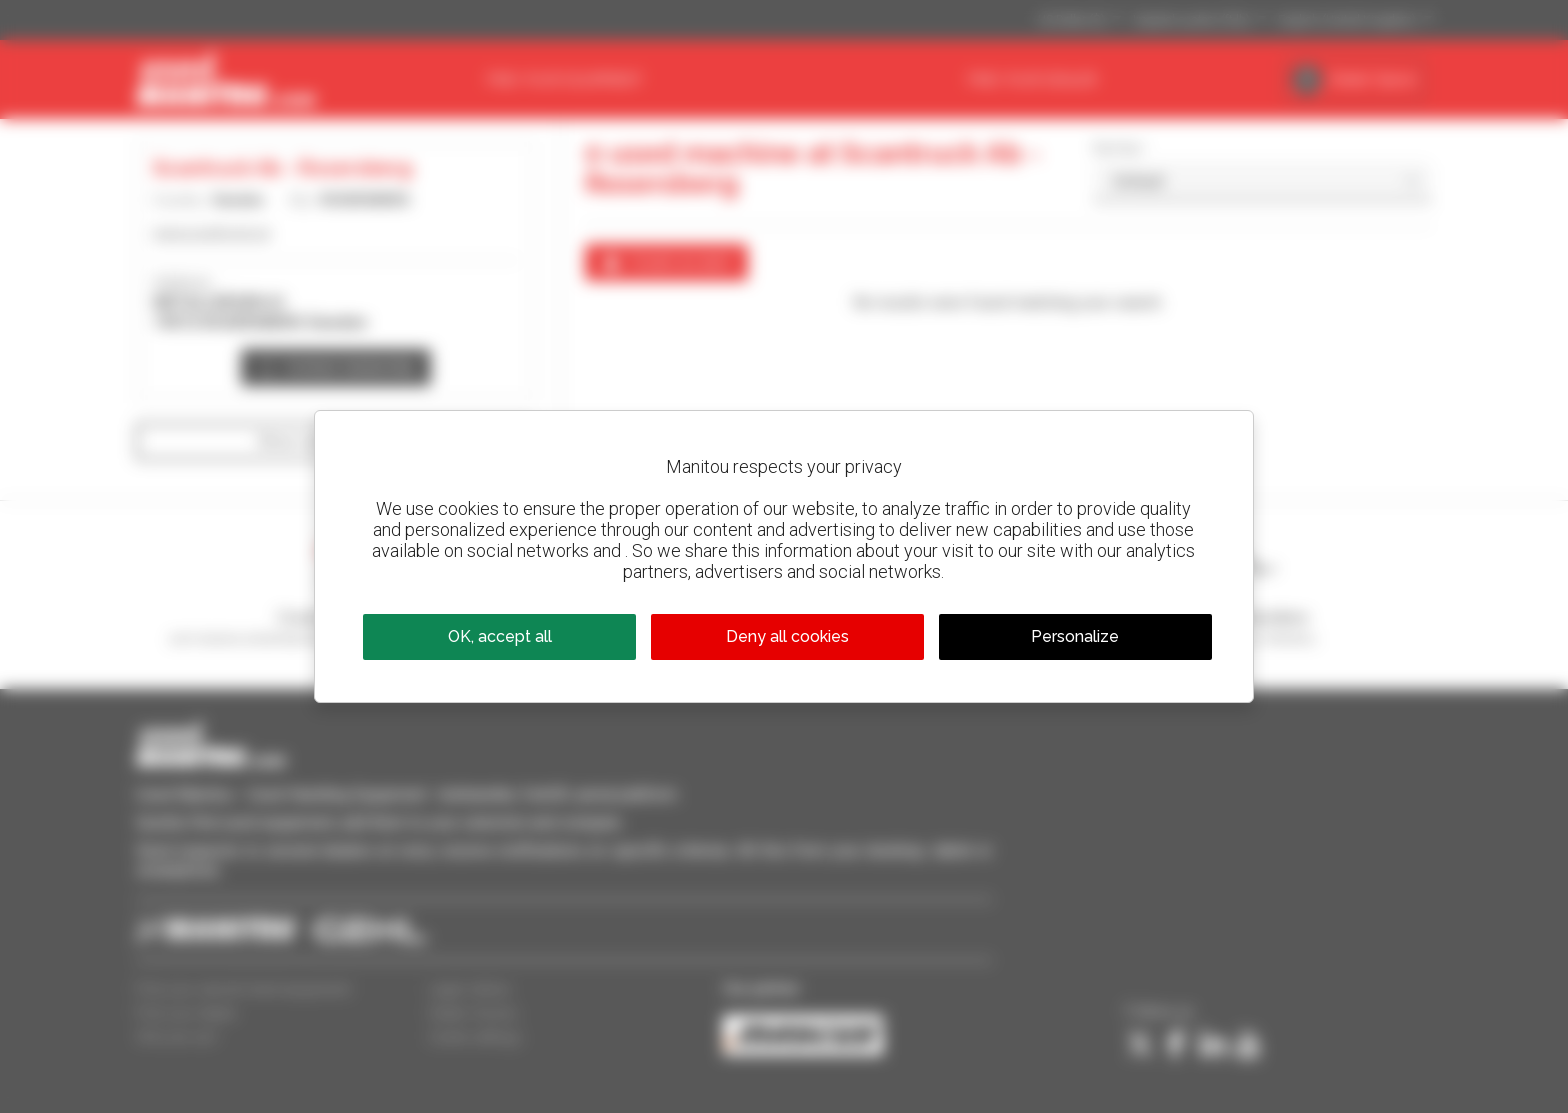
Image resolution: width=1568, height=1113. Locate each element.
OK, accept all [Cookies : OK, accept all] (500, 636)
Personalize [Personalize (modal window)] (1075, 636)
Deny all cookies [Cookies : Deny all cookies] (787, 636)
